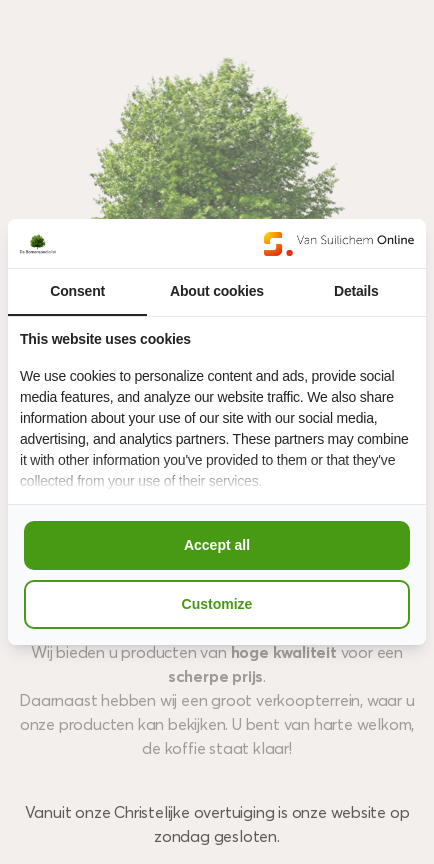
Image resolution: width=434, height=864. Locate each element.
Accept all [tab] (217, 545)
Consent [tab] (77, 291)
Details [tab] (356, 291)
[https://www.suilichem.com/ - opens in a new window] (339, 243)
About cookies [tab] (217, 291)
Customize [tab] (217, 604)
